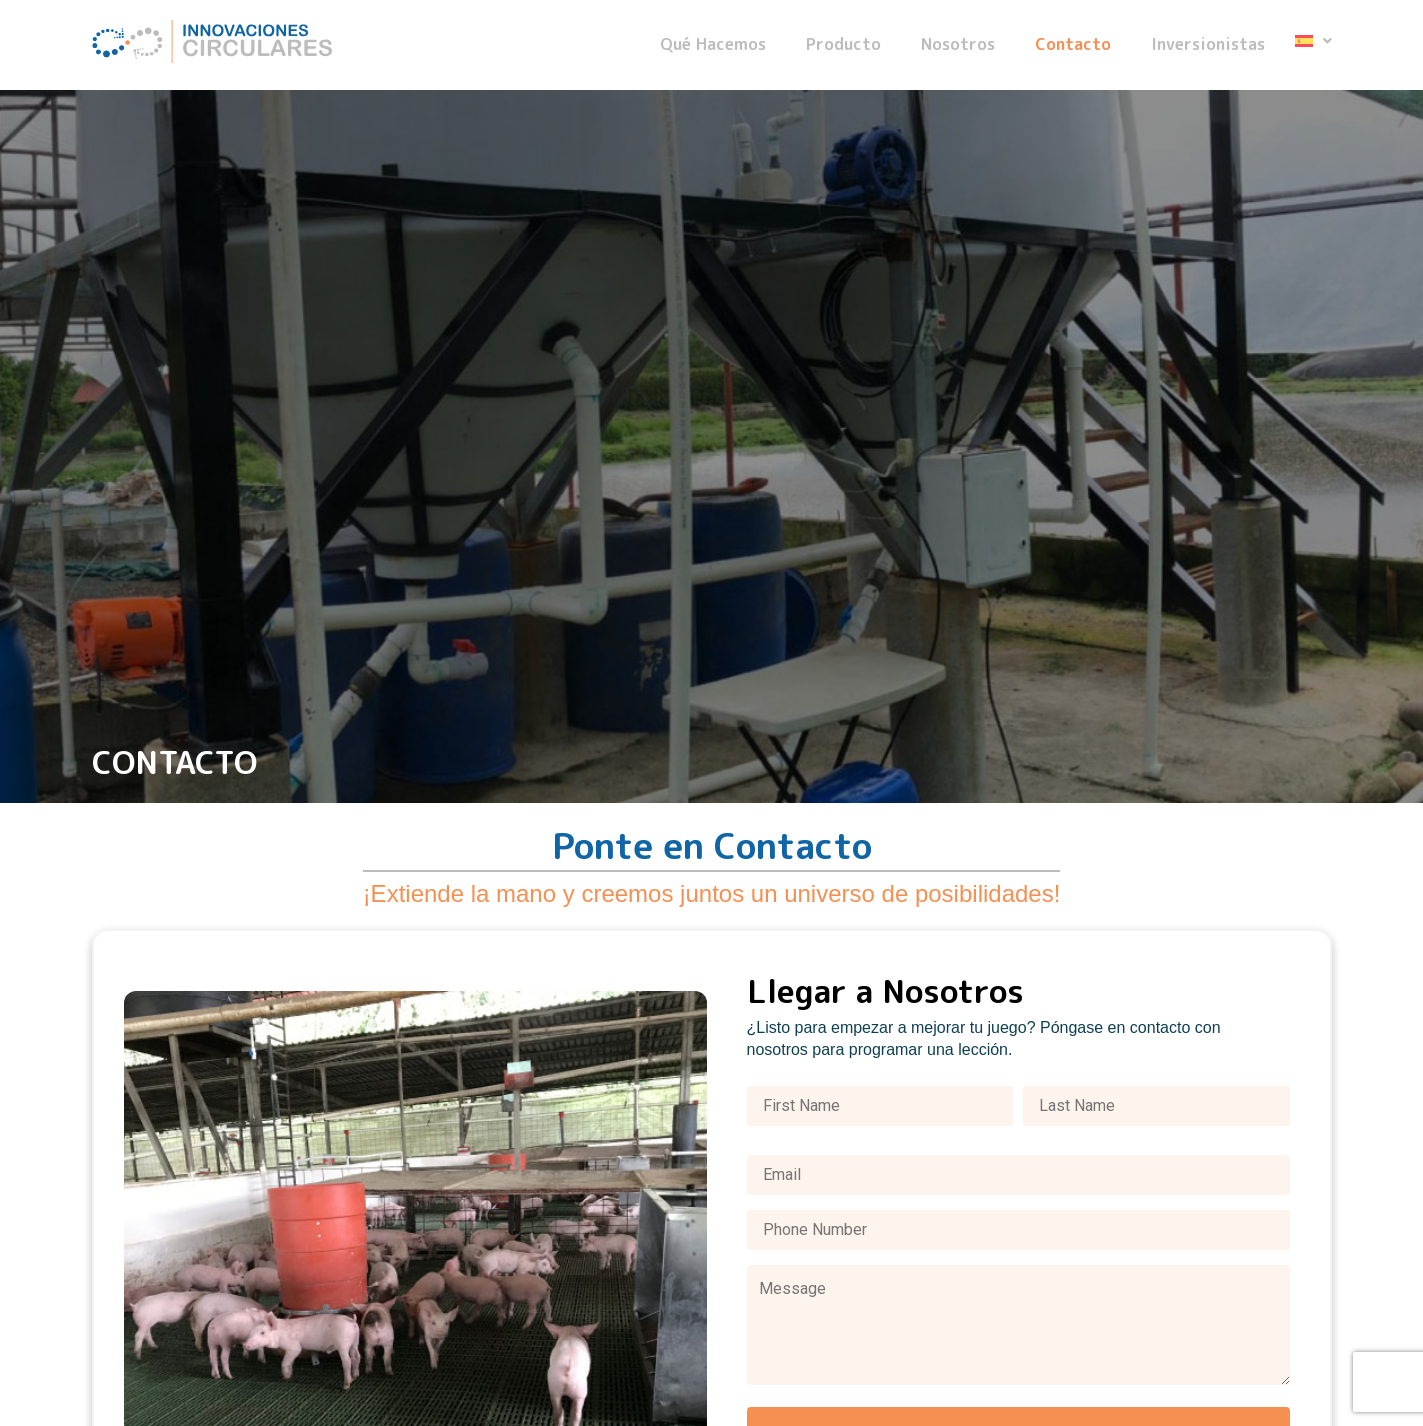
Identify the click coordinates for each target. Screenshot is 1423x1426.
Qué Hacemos (713, 44)
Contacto (1073, 44)
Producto (843, 44)
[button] (1313, 41)
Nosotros (958, 44)
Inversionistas (1208, 44)
